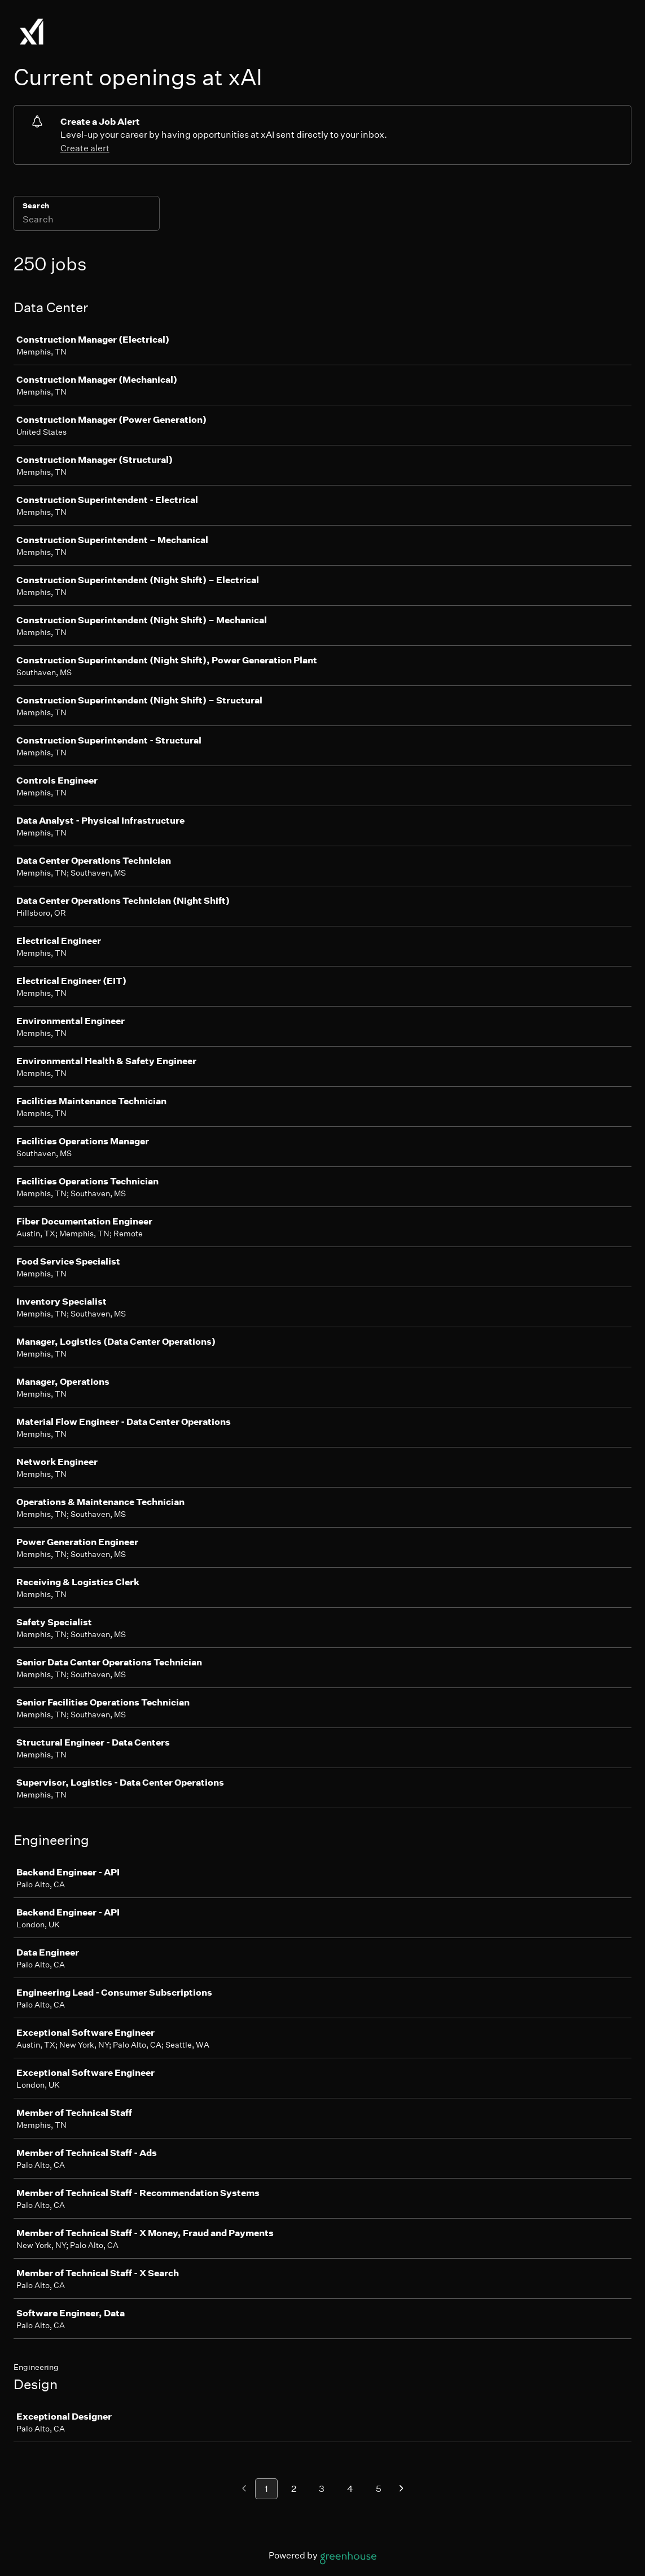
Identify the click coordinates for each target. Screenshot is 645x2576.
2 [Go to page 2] (293, 2488)
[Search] (86, 220)
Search (36, 206)
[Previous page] (244, 2489)
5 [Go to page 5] (378, 2488)
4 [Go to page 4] (350, 2488)
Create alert (84, 148)
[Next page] (401, 2489)
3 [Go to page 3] (321, 2488)
